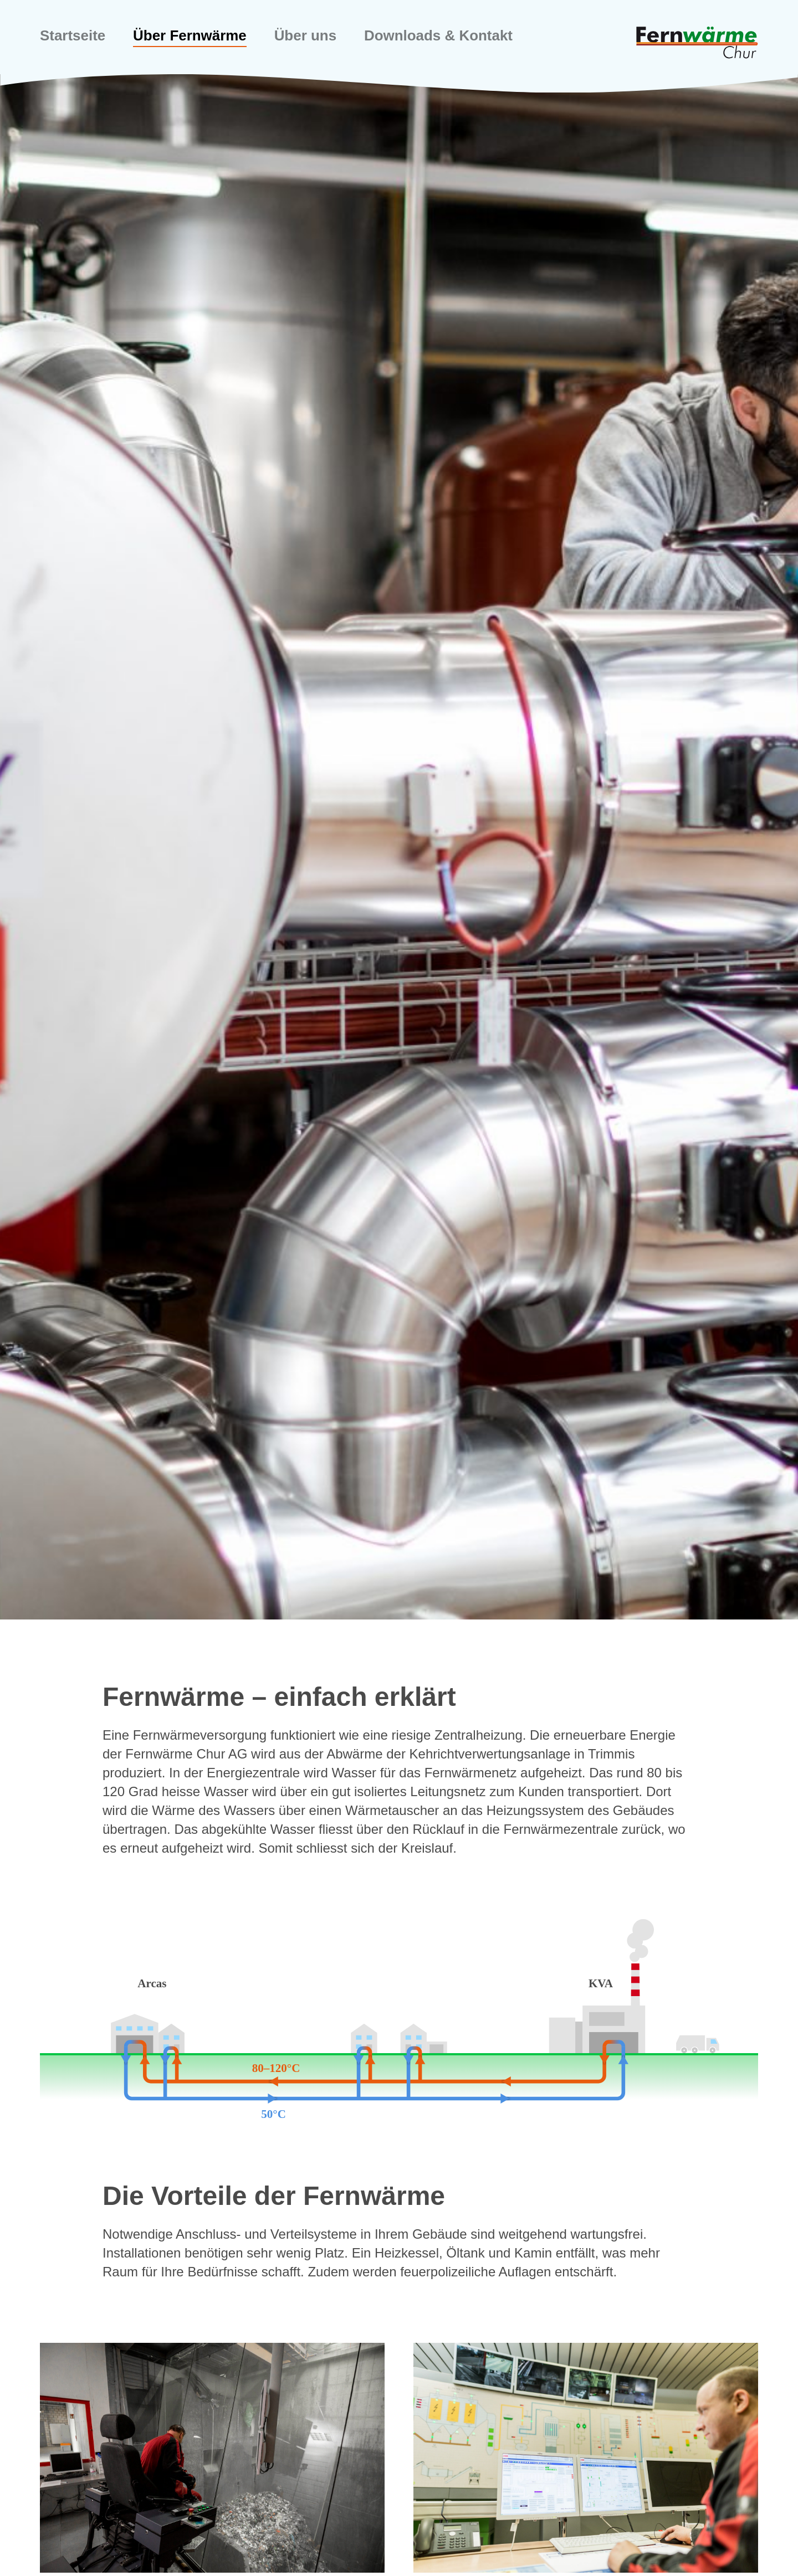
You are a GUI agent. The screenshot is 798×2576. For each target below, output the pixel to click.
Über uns (322, 36)
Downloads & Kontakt (463, 36)
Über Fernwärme (200, 36)
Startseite (75, 36)
